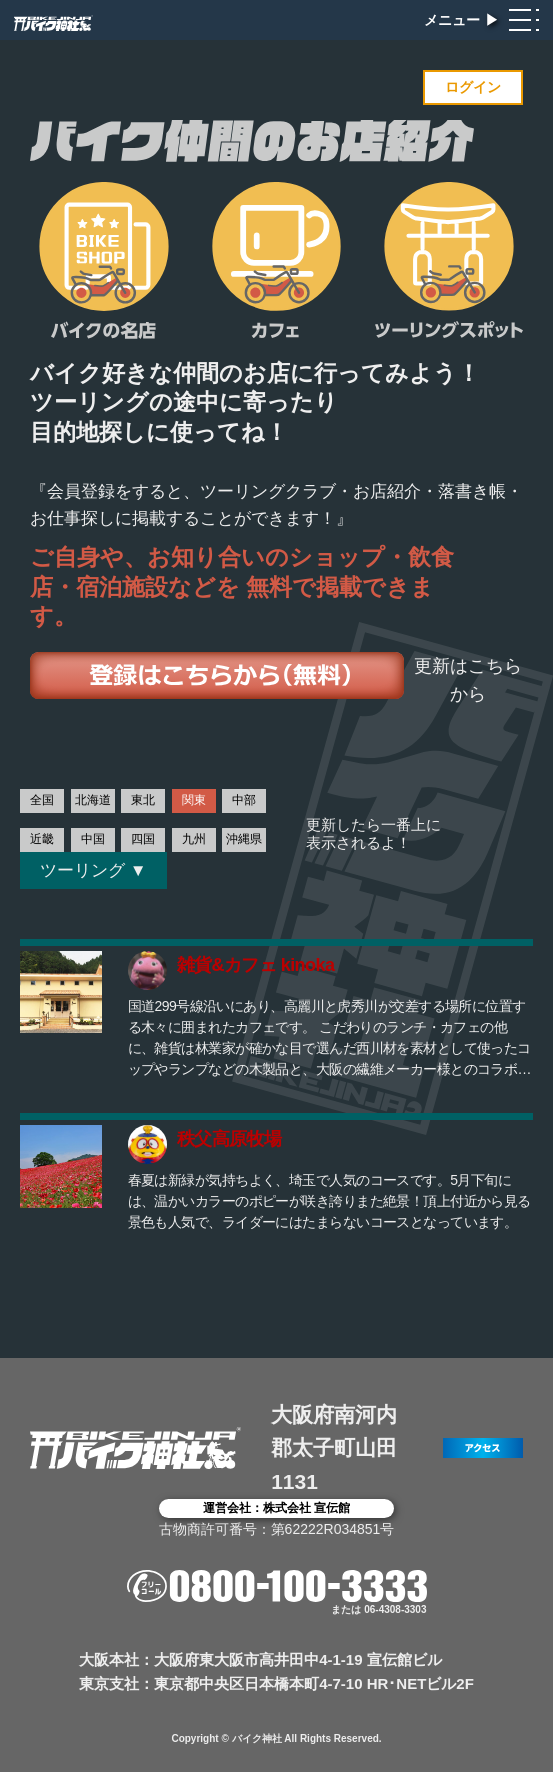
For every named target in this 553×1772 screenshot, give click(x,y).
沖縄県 (244, 839)
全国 (42, 800)
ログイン (473, 87)
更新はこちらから (468, 680)
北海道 (93, 800)
